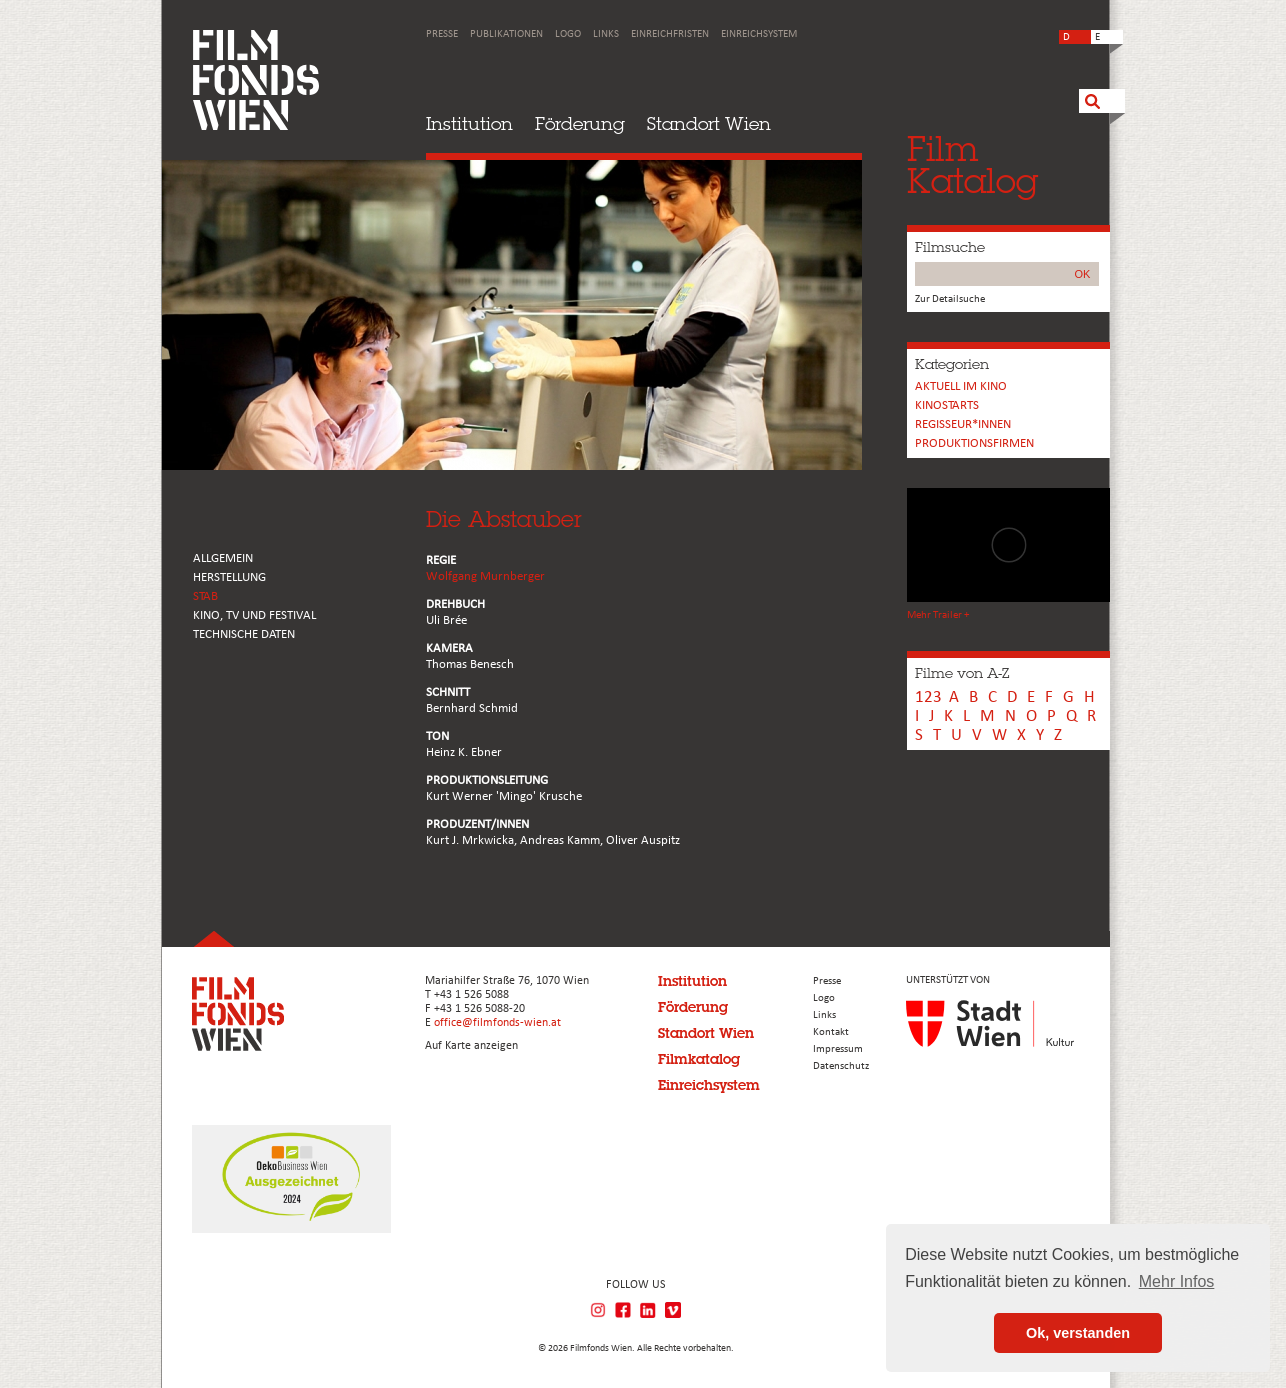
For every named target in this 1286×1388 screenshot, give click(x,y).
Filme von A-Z (962, 673)
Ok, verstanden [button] (1078, 1333)
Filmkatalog (699, 1059)
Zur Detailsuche (950, 299)
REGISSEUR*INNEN (963, 424)
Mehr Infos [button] (1177, 1281)
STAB (205, 596)
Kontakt (831, 1032)
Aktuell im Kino (961, 386)
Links (606, 34)
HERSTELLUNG (229, 577)
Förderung (580, 123)
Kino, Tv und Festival (254, 615)
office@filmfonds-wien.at (497, 1023)
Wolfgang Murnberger (485, 576)
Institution (469, 123)
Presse (442, 34)
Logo (568, 34)
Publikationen (506, 34)
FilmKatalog (972, 164)
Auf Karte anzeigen (471, 1046)
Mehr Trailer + (938, 615)
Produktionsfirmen (974, 443)
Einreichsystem (759, 34)
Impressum (838, 1049)
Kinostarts (947, 405)
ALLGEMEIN (223, 558)
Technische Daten (244, 634)
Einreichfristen (670, 34)
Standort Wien (709, 123)
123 (928, 697)
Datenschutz (841, 1066)
